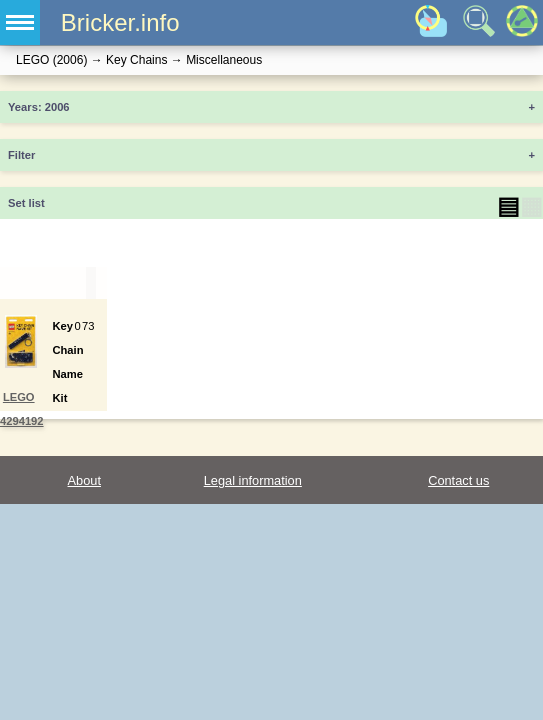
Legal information (253, 480)
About (84, 480)
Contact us (458, 480)
